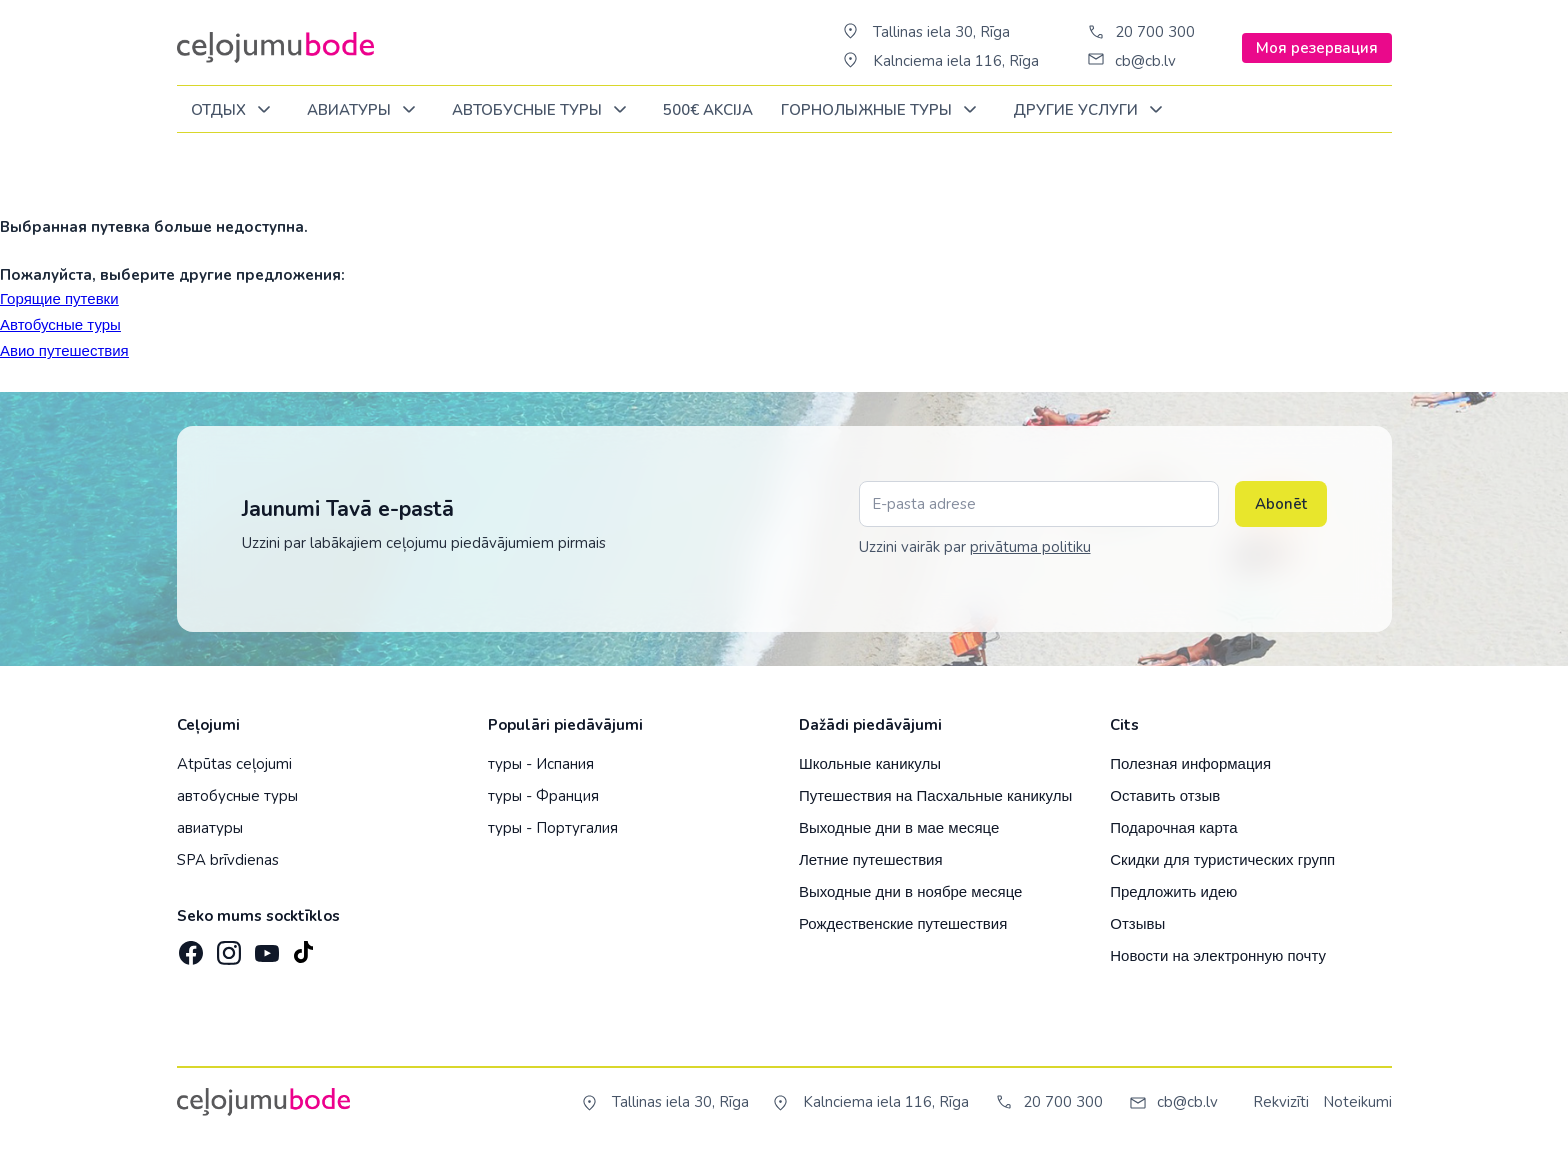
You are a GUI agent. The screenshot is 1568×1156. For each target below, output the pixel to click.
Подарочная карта (1173, 827)
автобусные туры (237, 796)
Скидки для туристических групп (1222, 859)
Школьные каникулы (870, 763)
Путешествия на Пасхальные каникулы (935, 795)
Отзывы (1137, 923)
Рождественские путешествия (903, 923)
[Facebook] (189, 947)
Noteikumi (1357, 1102)
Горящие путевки (59, 298)
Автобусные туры (543, 110)
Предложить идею (1173, 891)
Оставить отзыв (1165, 795)
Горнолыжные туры (882, 110)
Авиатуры (365, 110)
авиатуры (210, 828)
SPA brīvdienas (228, 860)
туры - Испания (541, 764)
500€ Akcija (708, 110)
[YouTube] (265, 946)
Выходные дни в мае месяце (899, 827)
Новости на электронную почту (1218, 955)
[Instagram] (227, 947)
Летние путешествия (871, 859)
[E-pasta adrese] (1039, 504)
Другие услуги (1091, 110)
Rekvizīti (1281, 1102)
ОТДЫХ (234, 110)
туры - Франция (543, 796)
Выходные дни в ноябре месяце (910, 891)
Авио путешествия (64, 350)
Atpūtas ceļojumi (234, 764)
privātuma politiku (1030, 547)
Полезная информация (1190, 763)
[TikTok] (303, 947)
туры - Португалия (553, 828)
